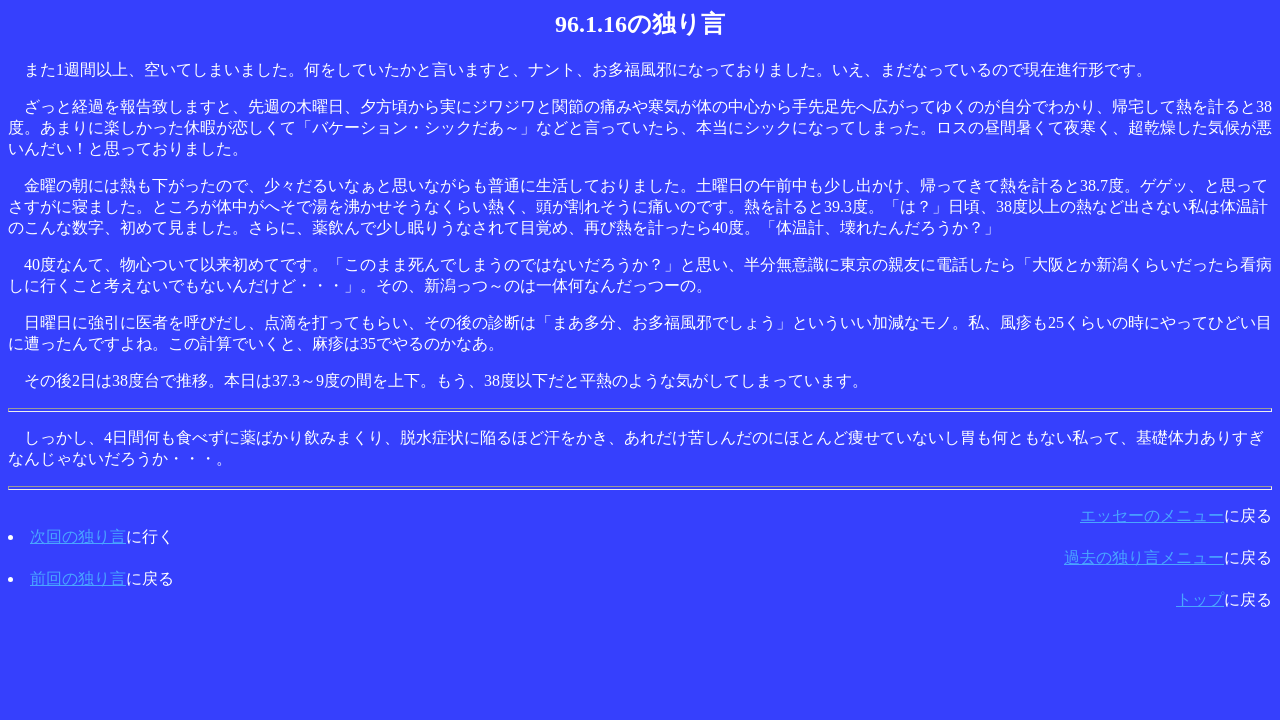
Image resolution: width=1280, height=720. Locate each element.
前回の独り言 (78, 578)
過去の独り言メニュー (1144, 557)
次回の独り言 (78, 536)
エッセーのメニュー (1152, 515)
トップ (1200, 599)
